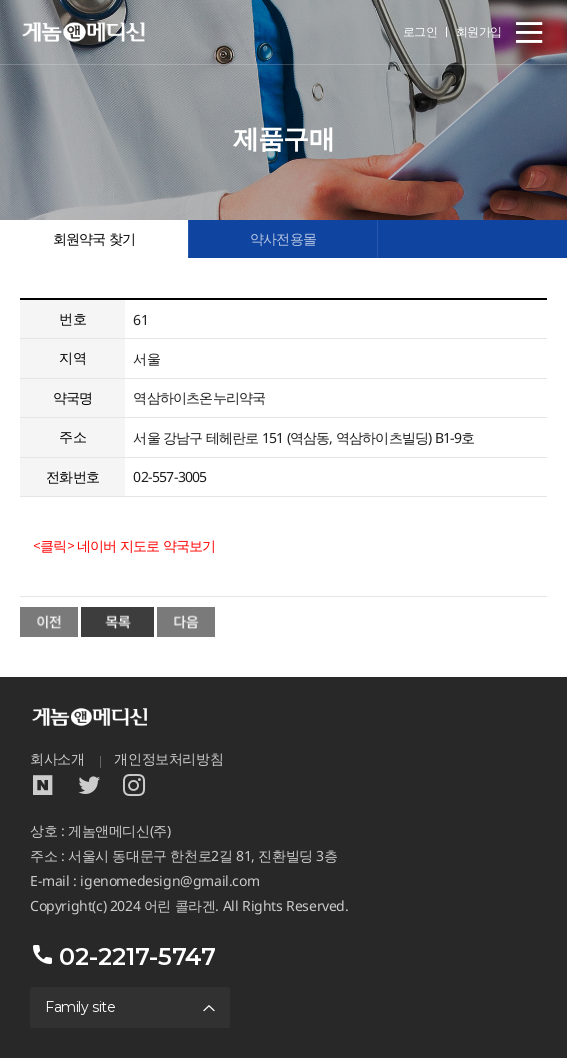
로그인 (420, 31)
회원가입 (479, 31)
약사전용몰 (283, 239)
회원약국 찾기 (94, 239)
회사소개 (57, 759)
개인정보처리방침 (168, 759)
